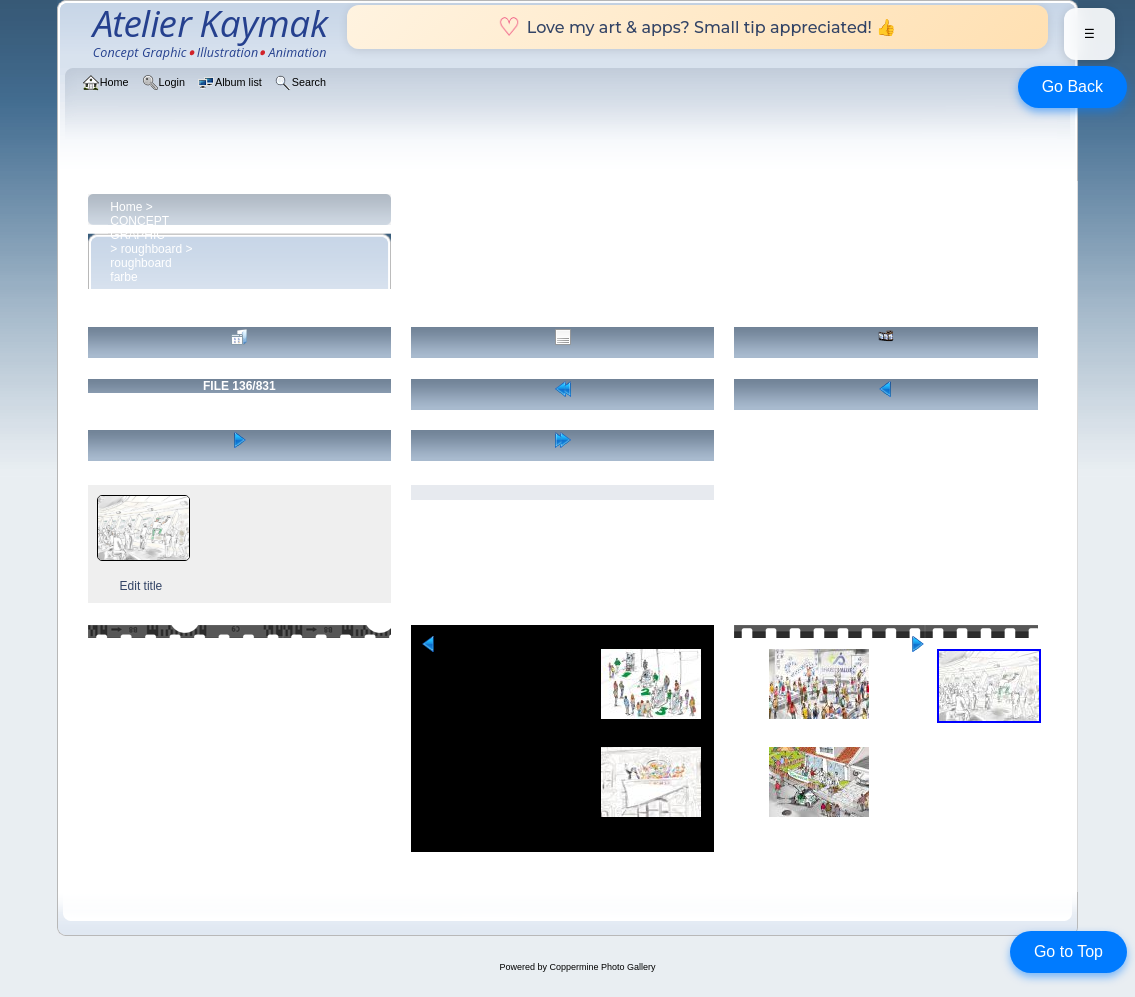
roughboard (151, 249)
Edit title (141, 586)
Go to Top (1068, 951)
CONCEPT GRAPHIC (139, 228)
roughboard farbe (140, 270)
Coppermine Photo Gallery (602, 967)
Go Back (1072, 86)
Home (126, 207)
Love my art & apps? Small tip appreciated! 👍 (697, 27)
